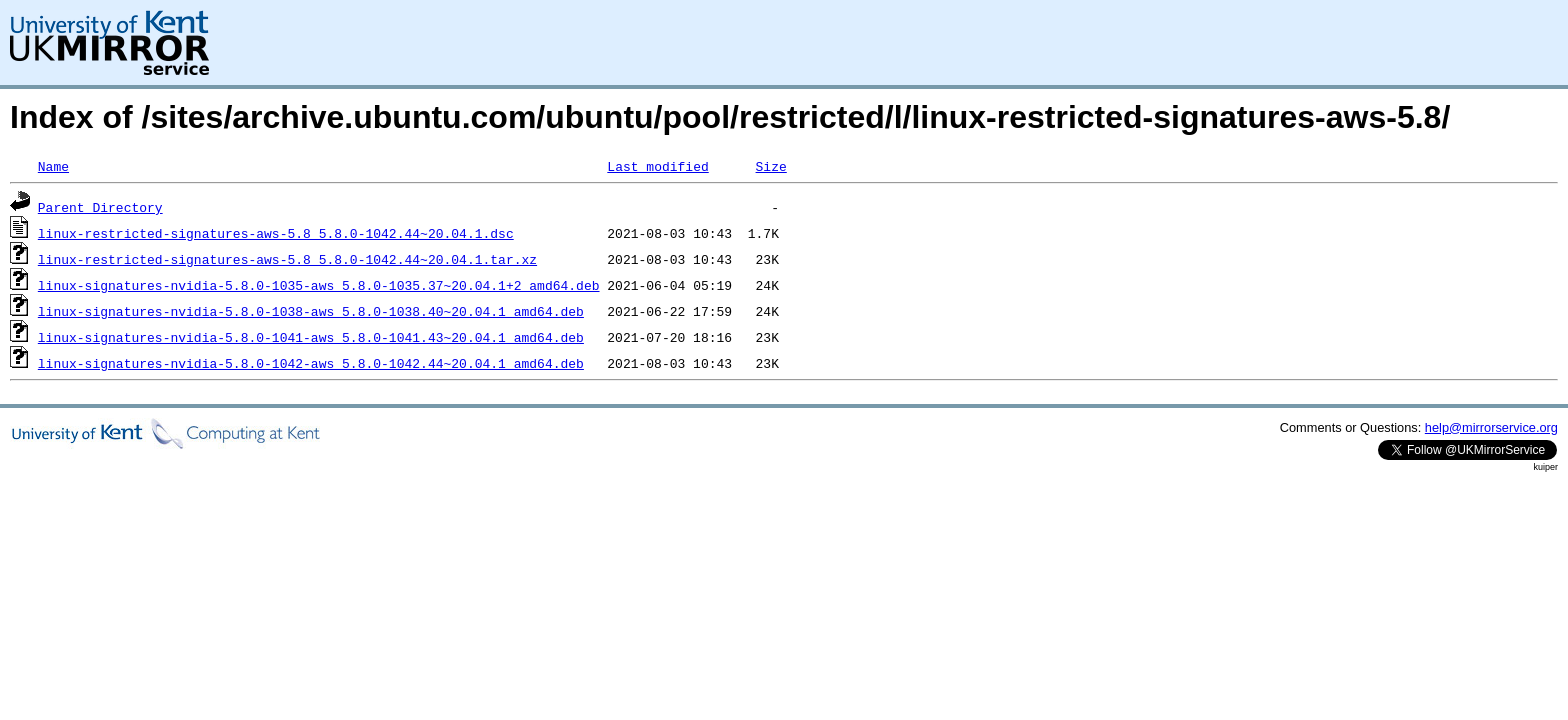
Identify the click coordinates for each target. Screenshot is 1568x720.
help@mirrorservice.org (1491, 427)
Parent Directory (100, 207)
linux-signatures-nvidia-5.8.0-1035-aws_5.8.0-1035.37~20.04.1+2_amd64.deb (319, 285)
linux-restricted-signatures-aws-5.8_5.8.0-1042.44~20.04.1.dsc (276, 233)
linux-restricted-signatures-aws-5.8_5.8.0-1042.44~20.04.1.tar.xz (287, 259)
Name (53, 166)
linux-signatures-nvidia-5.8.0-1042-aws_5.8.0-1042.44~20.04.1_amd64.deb (311, 363)
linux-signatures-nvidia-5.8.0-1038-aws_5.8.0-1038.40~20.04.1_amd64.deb (311, 311)
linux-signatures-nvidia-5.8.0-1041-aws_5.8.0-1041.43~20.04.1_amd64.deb (311, 337)
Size (770, 166)
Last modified (657, 166)
